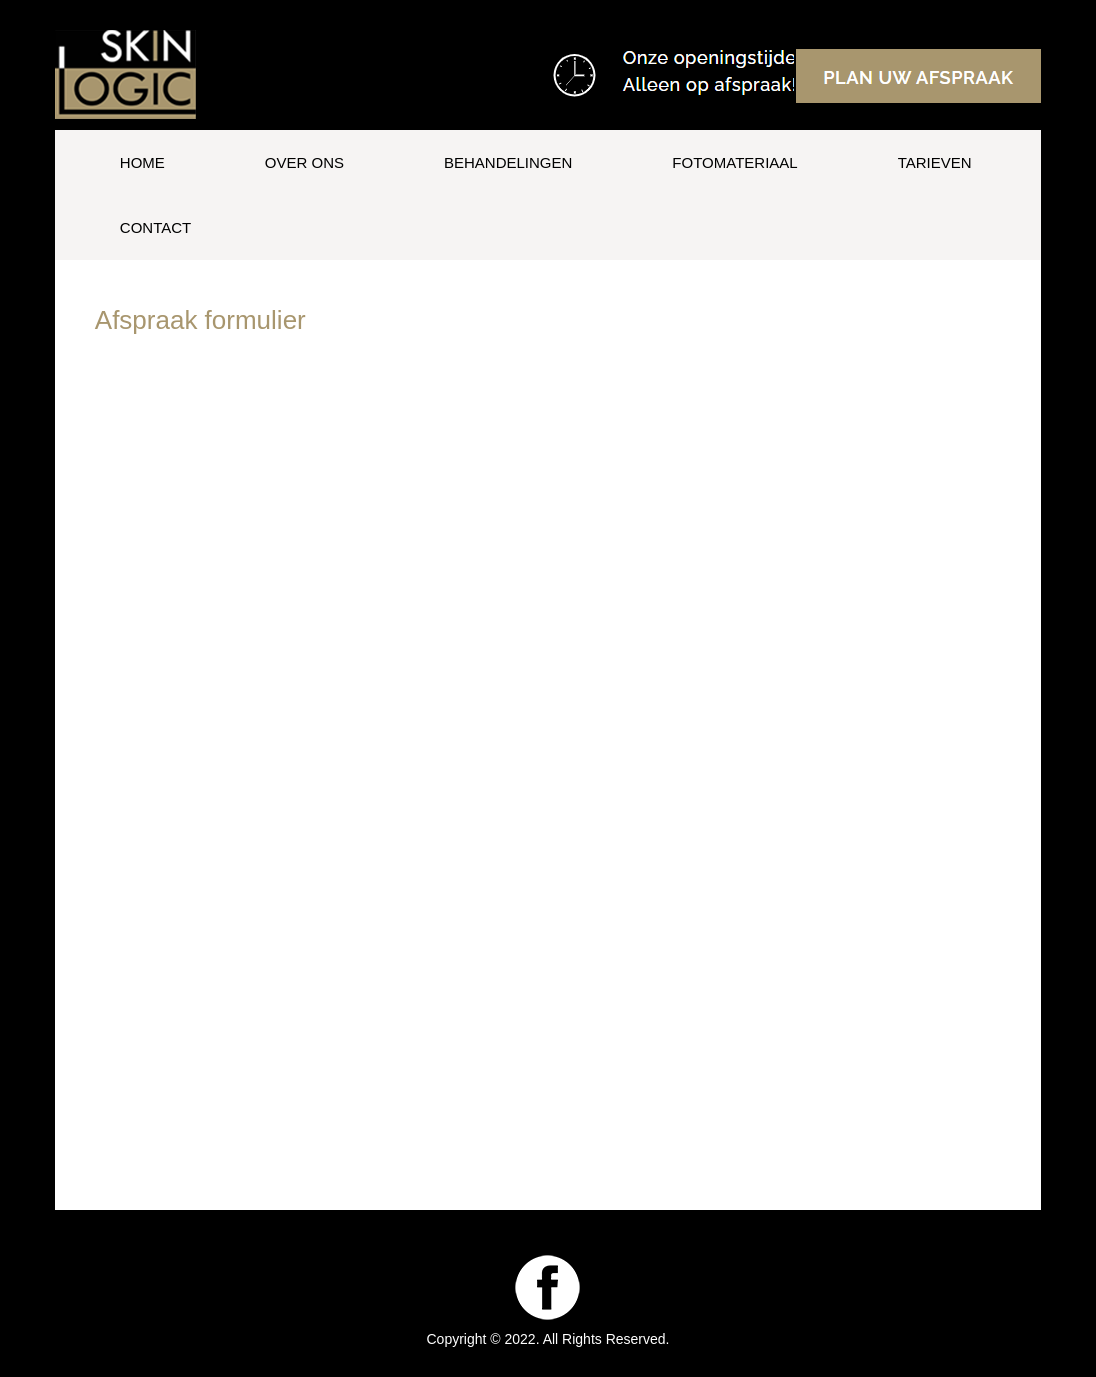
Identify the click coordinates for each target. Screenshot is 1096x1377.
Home (142, 162)
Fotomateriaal (734, 162)
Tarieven (935, 162)
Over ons (304, 162)
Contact (155, 227)
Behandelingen (508, 162)
